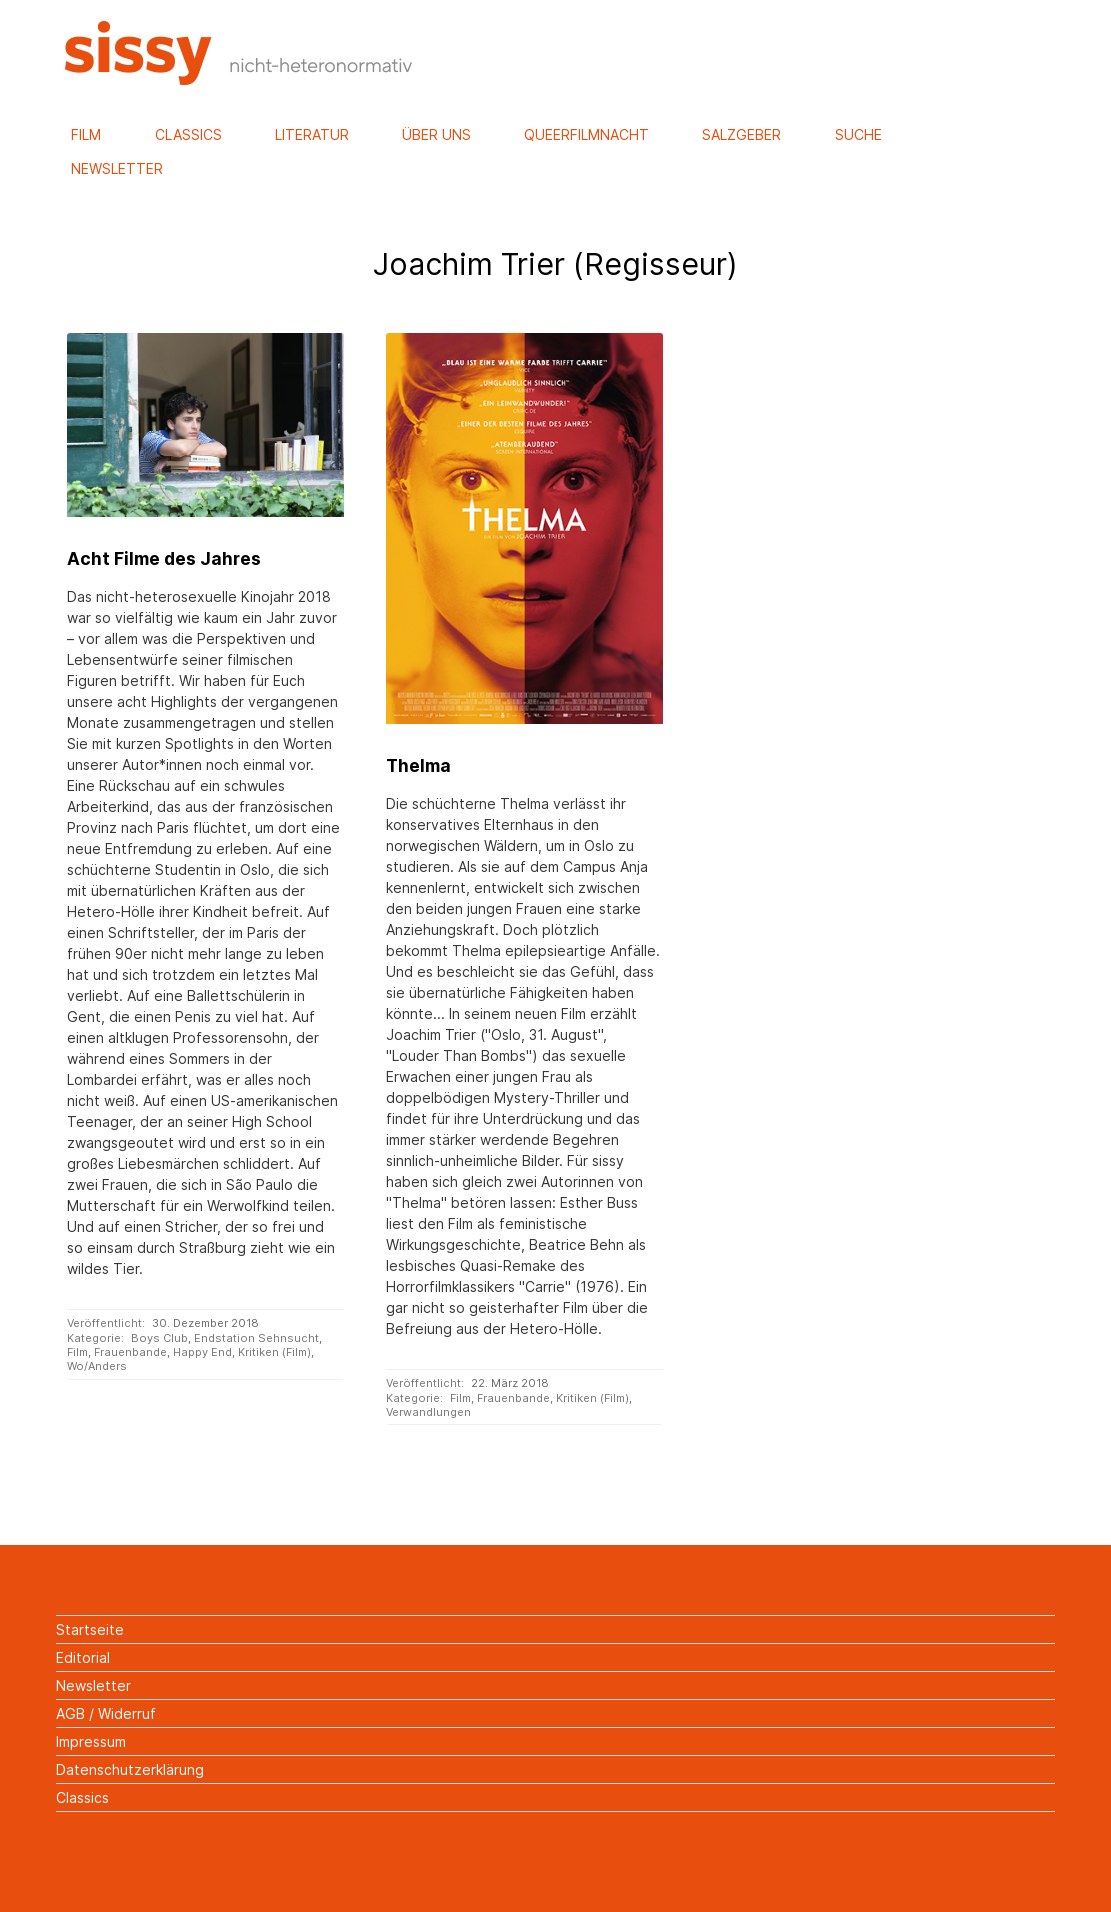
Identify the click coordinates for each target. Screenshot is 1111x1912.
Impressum (91, 1741)
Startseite (90, 1629)
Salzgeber (741, 134)
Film (86, 134)
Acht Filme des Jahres (164, 558)
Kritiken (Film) (274, 1352)
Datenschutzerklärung (130, 1769)
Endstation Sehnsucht (256, 1338)
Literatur (312, 134)
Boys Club (159, 1338)
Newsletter (117, 168)
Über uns (436, 134)
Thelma (418, 765)
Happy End (202, 1352)
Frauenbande (130, 1352)
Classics (188, 134)
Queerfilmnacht (586, 134)
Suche (858, 134)
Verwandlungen (428, 1412)
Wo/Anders (97, 1366)
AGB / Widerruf (106, 1713)
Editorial (83, 1657)
